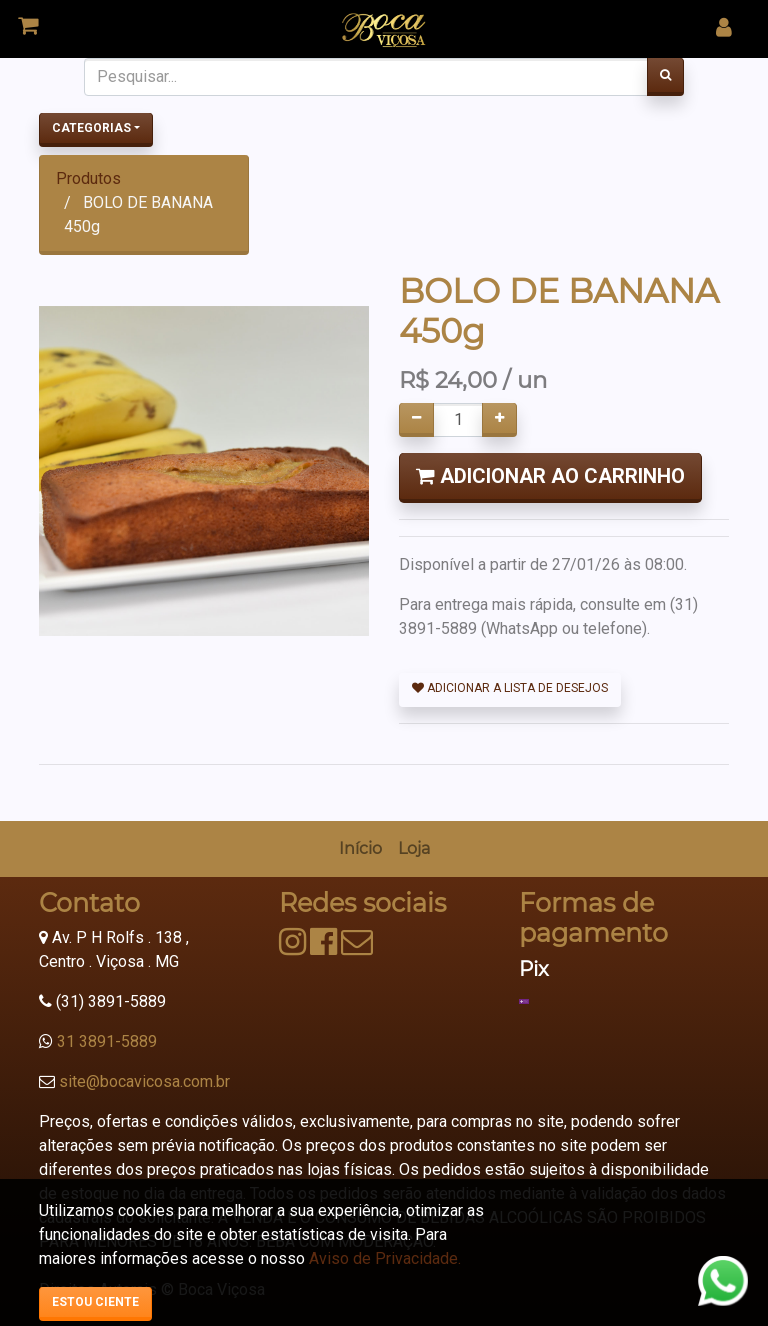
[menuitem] (360, 849)
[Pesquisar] (665, 77)
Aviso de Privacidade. (385, 1258)
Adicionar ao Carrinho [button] (550, 476)
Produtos (88, 178)
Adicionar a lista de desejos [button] (510, 688)
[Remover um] (416, 420)
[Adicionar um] (499, 420)
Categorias (91, 128)
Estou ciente (95, 1302)
